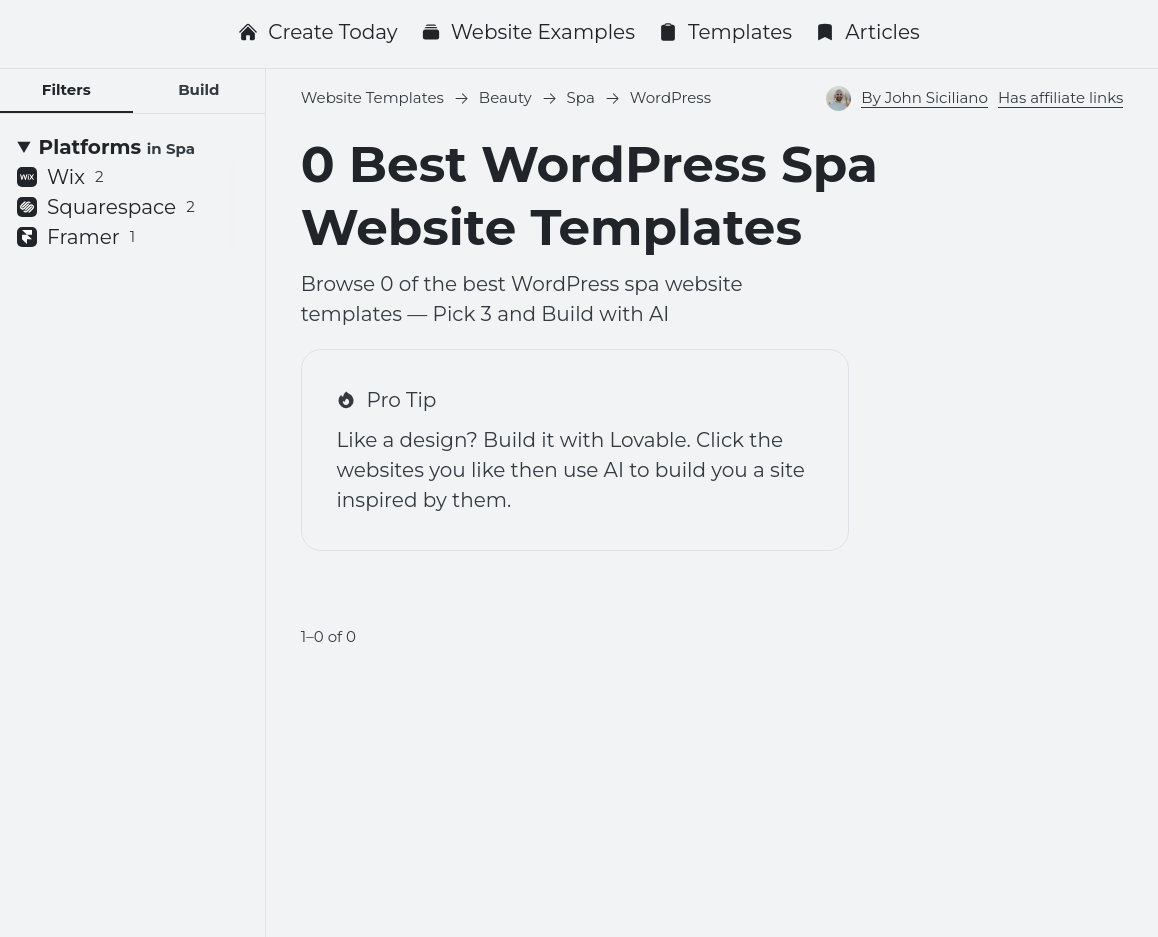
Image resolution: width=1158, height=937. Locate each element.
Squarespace (106, 207)
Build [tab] (198, 89)
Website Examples (528, 32)
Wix (60, 177)
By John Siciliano (924, 97)
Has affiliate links (1060, 97)
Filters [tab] (66, 89)
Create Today (317, 32)
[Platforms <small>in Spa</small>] (132, 147)
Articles (867, 32)
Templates (725, 32)
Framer (76, 237)
